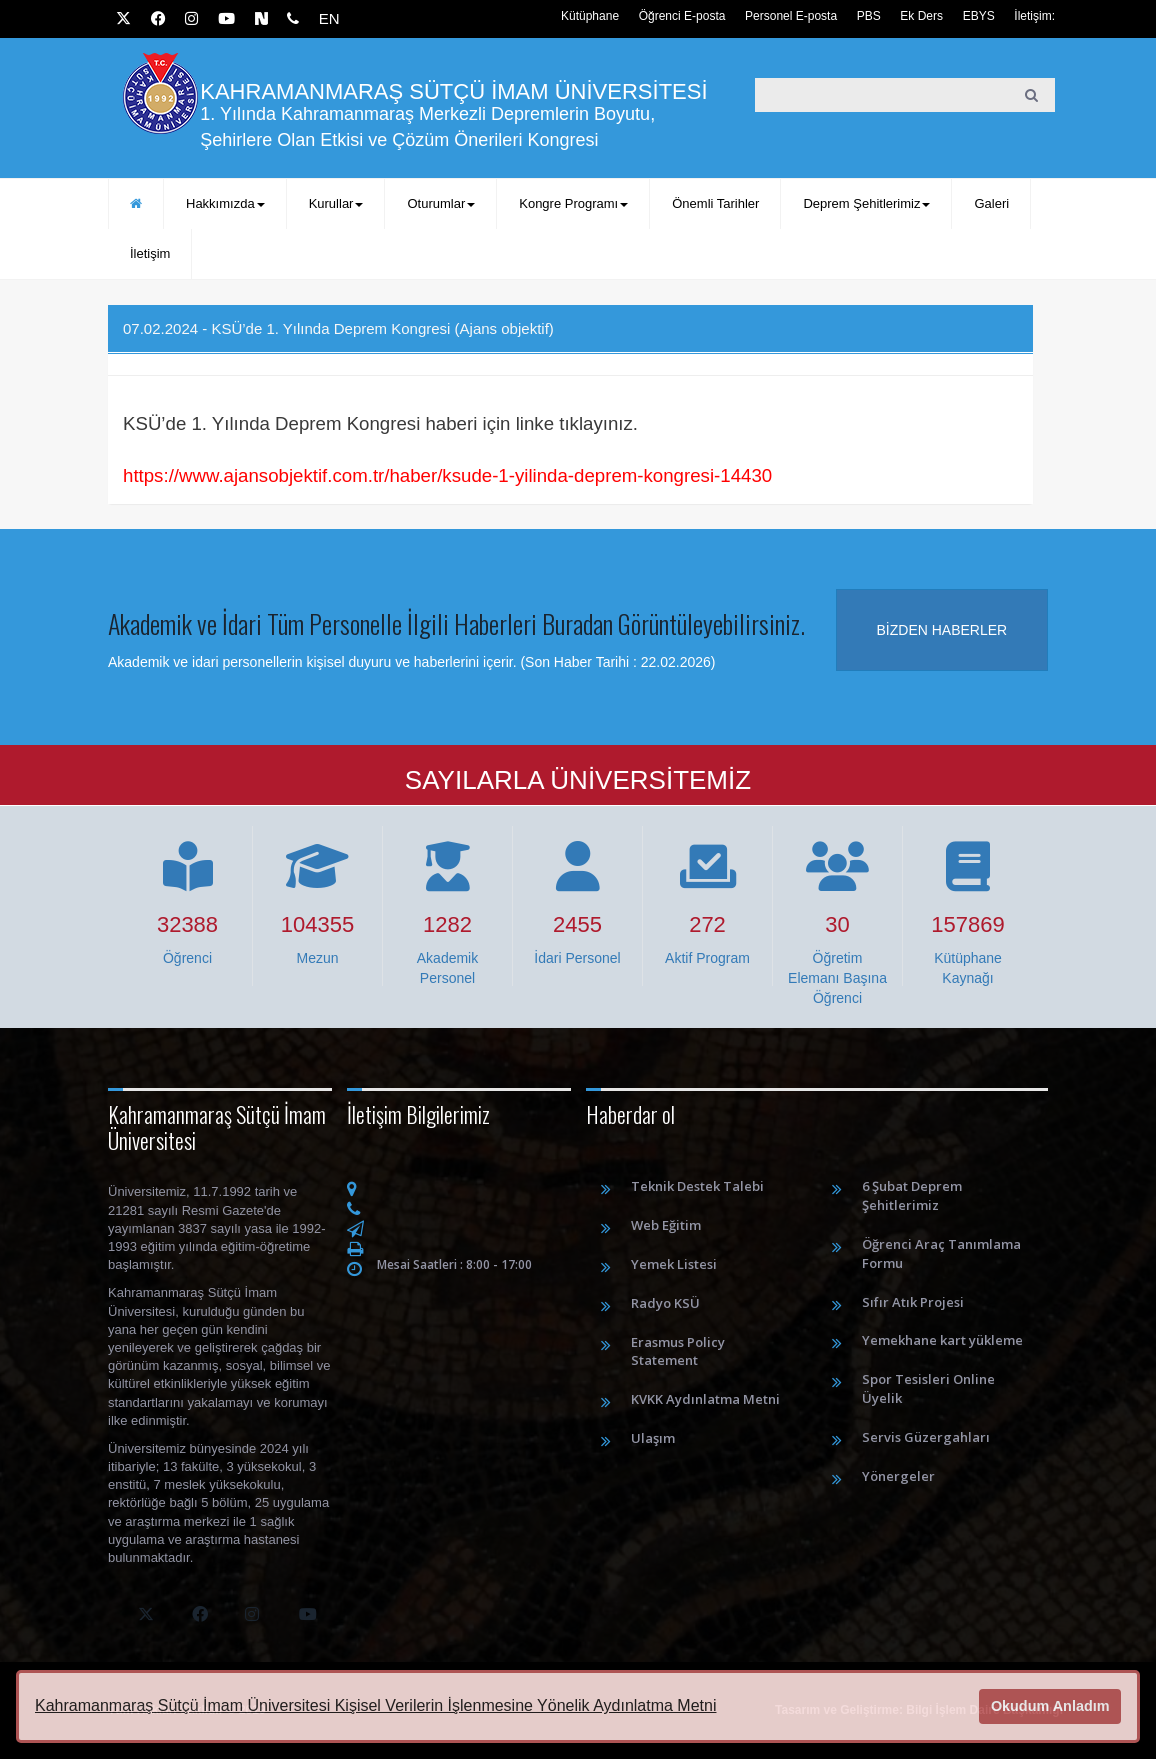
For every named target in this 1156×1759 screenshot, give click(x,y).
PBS (869, 16)
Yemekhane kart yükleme (942, 1340)
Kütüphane (590, 16)
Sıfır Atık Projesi (913, 1302)
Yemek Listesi (674, 1264)
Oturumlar (441, 203)
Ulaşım (653, 1438)
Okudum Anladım (1050, 1706)
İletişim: (1034, 16)
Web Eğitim (666, 1225)
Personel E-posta (791, 16)
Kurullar (336, 203)
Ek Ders (921, 16)
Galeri (991, 203)
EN (329, 18)
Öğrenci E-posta (682, 16)
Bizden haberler (942, 630)
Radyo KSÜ (665, 1303)
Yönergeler (898, 1476)
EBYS (979, 16)
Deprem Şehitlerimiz (866, 203)
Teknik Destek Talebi (697, 1186)
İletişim (150, 253)
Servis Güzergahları (926, 1437)
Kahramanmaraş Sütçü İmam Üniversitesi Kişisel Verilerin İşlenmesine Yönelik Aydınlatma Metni (375, 1705)
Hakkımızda (225, 203)
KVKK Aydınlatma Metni (705, 1399)
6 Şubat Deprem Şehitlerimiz (912, 1195)
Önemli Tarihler (715, 203)
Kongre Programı (573, 203)
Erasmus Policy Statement (678, 1351)
